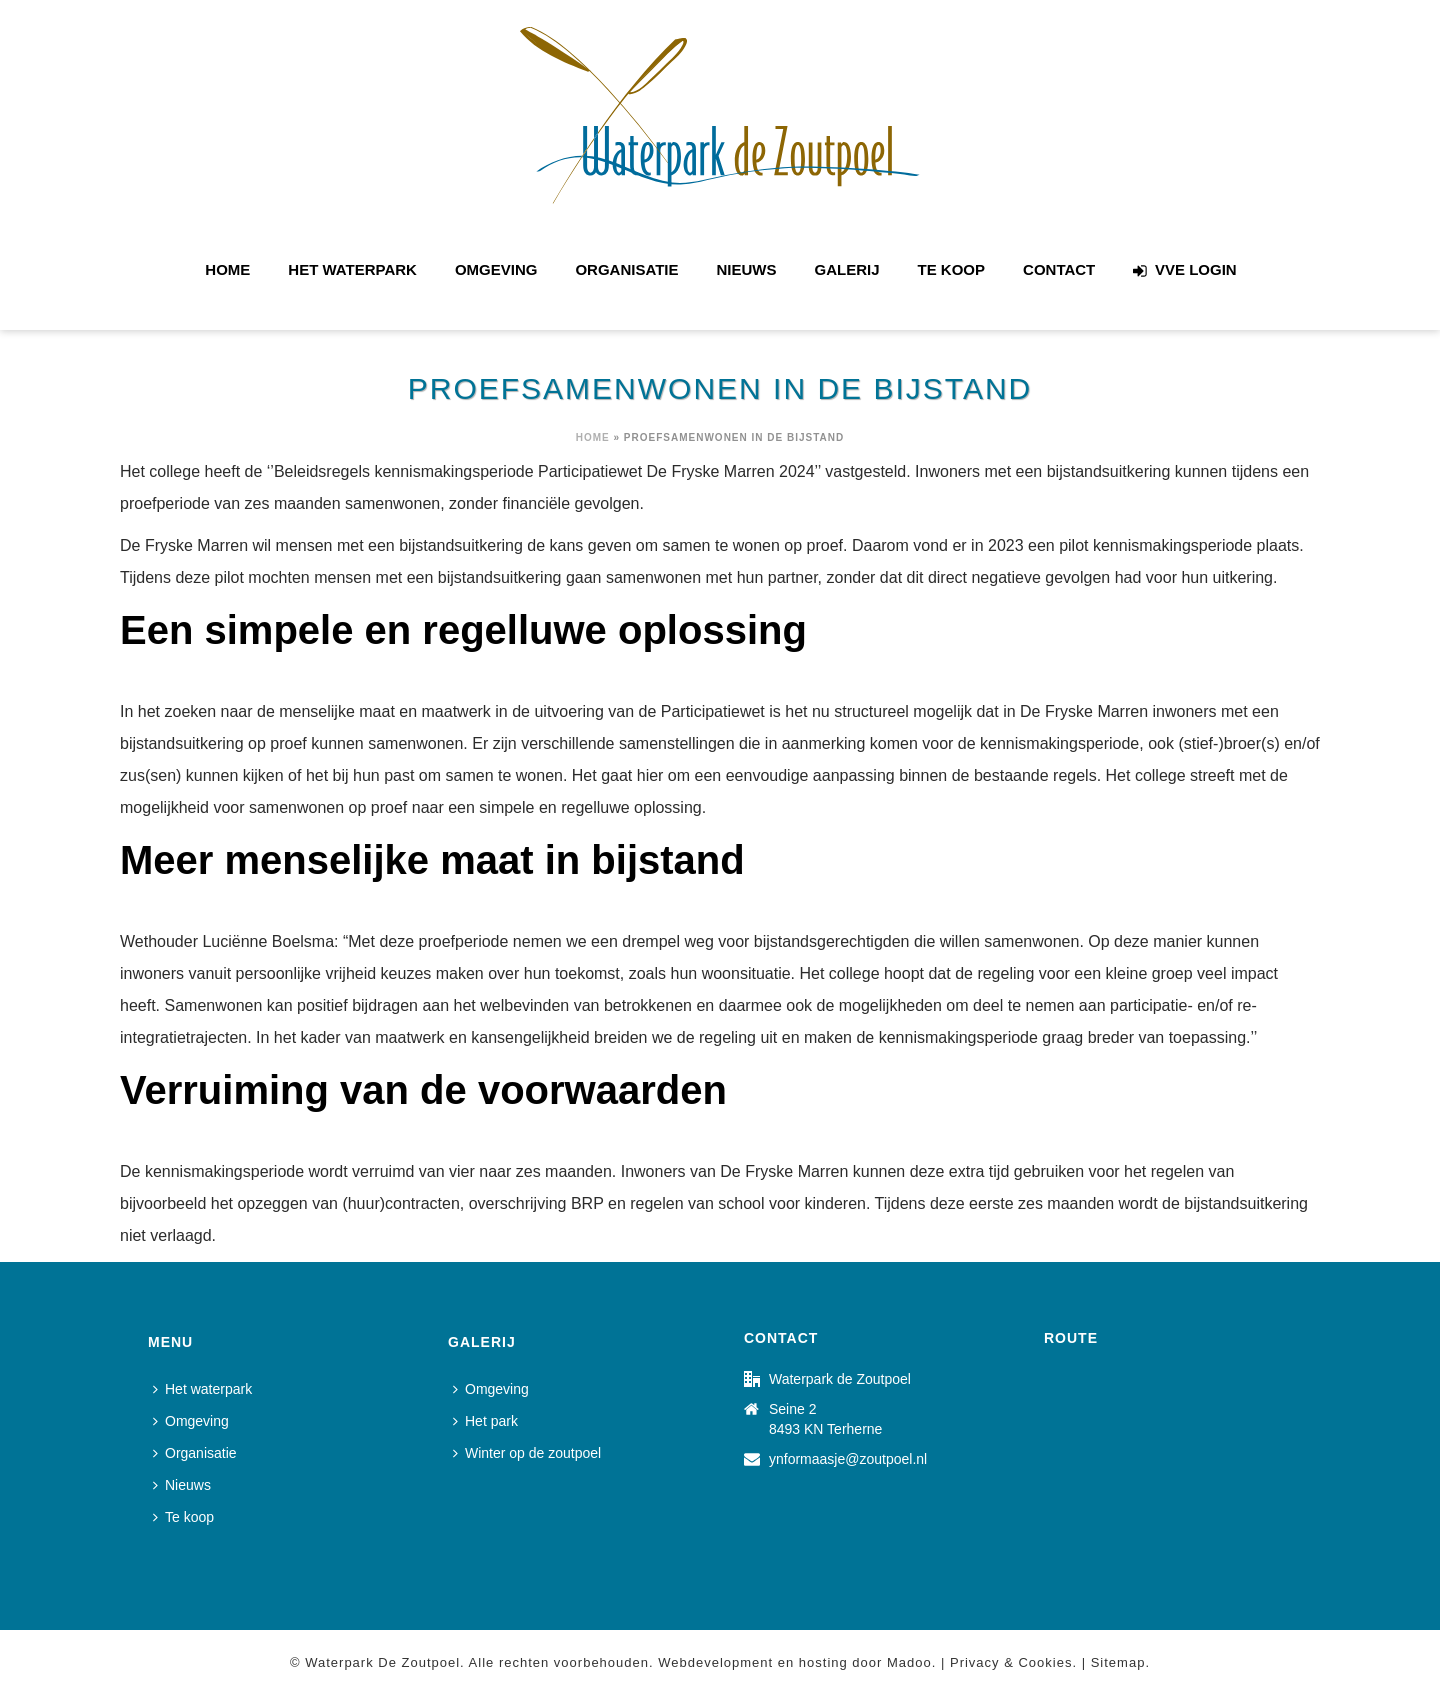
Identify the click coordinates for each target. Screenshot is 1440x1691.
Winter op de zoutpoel (527, 1453)
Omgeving (496, 269)
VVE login (1184, 270)
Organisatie (626, 269)
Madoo (909, 1662)
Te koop (952, 269)
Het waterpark (352, 269)
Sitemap (1118, 1662)
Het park (485, 1421)
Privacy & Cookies (1011, 1662)
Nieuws (747, 269)
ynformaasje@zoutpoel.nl (848, 1459)
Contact (1059, 269)
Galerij (847, 269)
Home (227, 269)
